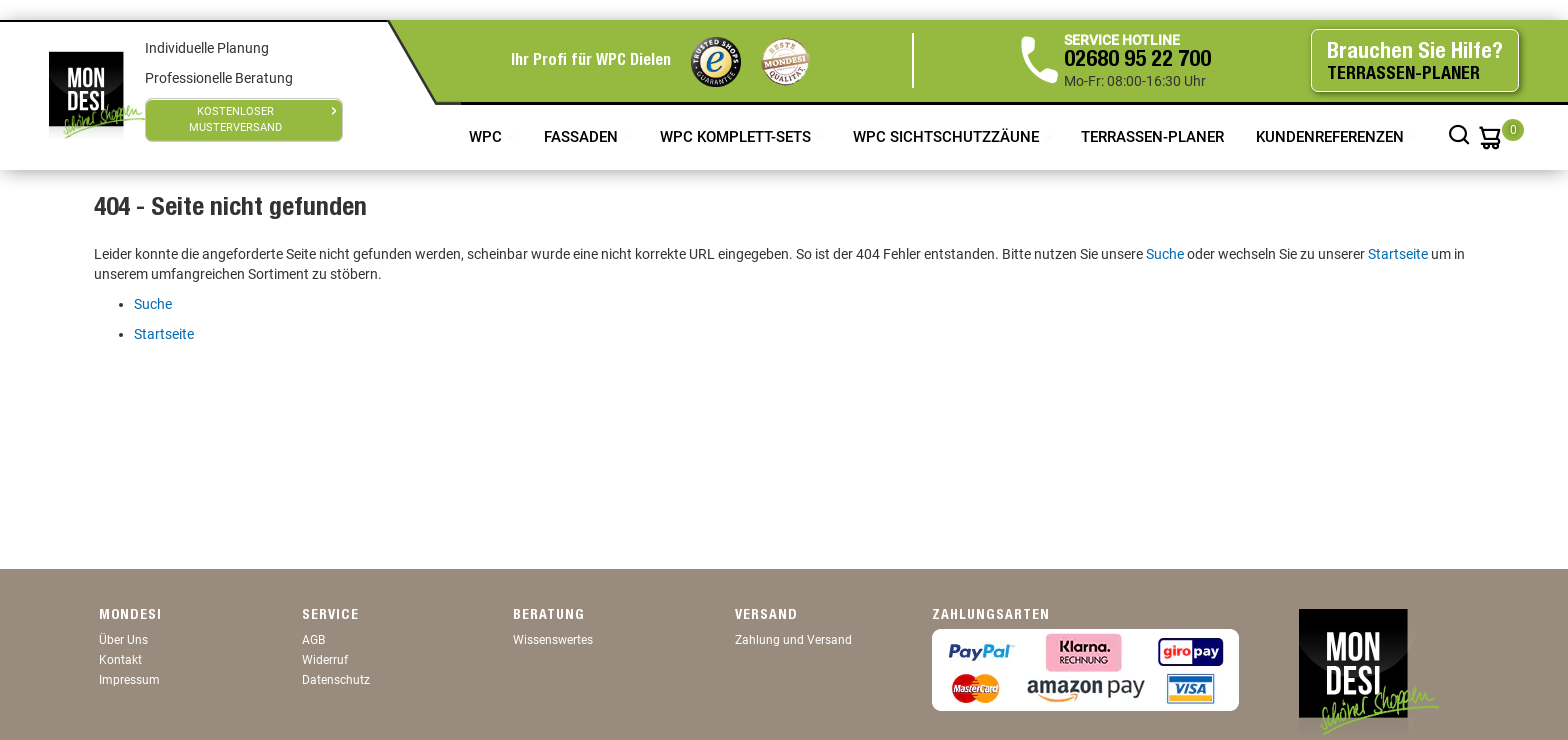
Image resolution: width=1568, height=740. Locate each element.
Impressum (129, 680)
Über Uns (123, 640)
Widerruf (325, 660)
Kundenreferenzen (1332, 137)
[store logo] (97, 95)
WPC (487, 137)
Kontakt (120, 660)
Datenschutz (336, 680)
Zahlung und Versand (793, 640)
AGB (313, 640)
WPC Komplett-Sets (737, 137)
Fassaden (583, 137)
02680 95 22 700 (1137, 61)
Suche (1165, 254)
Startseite (1398, 254)
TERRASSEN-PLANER (1152, 137)
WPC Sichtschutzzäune (948, 137)
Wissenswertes (553, 640)
